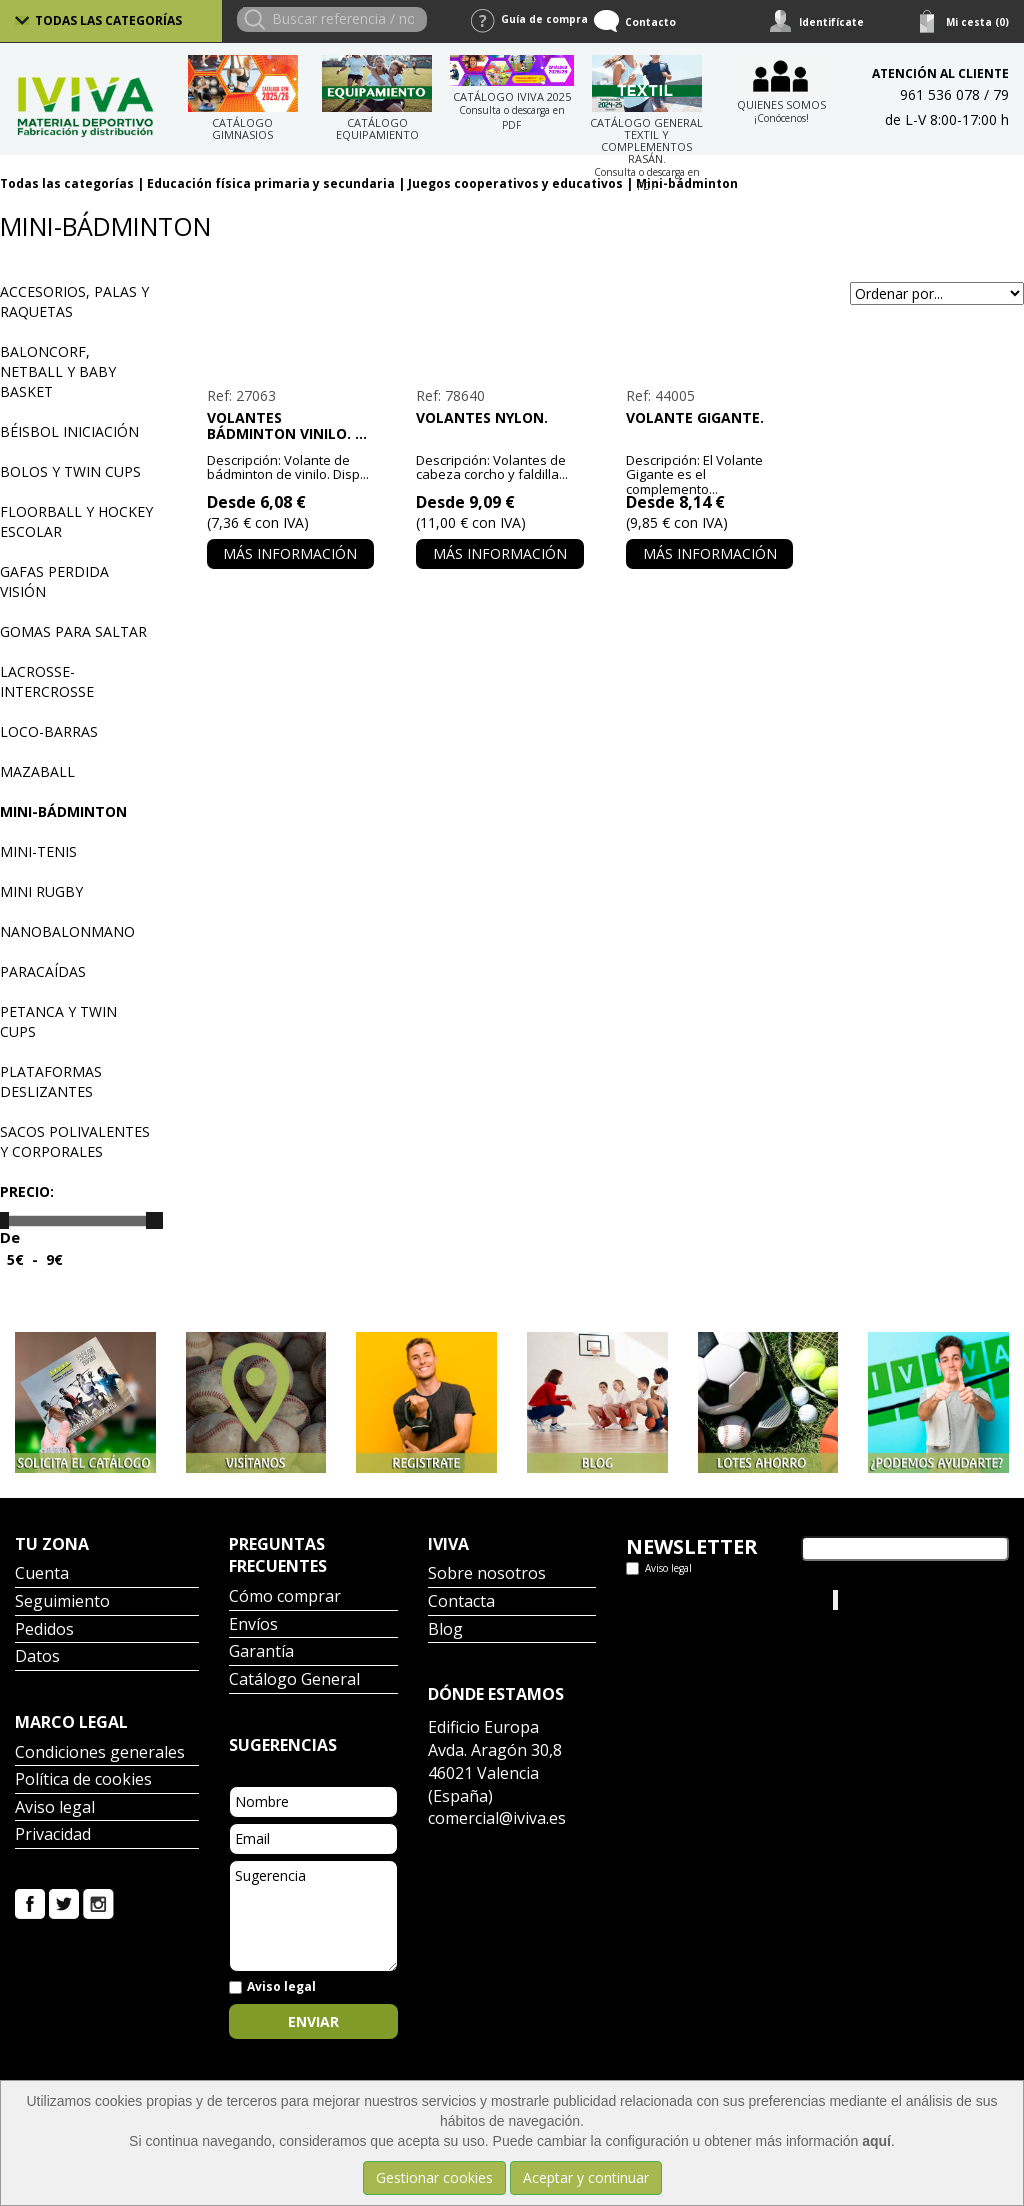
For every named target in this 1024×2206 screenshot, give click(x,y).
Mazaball (37, 771)
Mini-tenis (38, 851)
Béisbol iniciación (69, 431)
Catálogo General (294, 1680)
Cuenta (42, 1574)
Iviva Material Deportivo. (917, 1599)
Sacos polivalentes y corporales (75, 1141)
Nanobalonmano (67, 931)
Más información (290, 553)
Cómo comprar (285, 1597)
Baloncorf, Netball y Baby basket (58, 371)
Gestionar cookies (434, 2177)
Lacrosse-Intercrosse (47, 681)
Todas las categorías (108, 20)
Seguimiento (62, 1602)
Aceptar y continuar (586, 2177)
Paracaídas (43, 971)
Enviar (313, 2021)
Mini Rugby (41, 891)
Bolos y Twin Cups (70, 471)
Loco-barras (49, 731)
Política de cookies (83, 1780)
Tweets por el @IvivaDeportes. (679, 1609)
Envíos (253, 1625)
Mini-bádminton (63, 811)
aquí (876, 2141)
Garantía (261, 1652)
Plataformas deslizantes (51, 1081)
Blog (445, 1630)
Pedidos (44, 1630)
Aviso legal (55, 1808)
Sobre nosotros (487, 1574)
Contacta (461, 1602)
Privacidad (53, 1835)
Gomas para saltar (73, 631)
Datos (37, 1657)
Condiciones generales (100, 1753)
